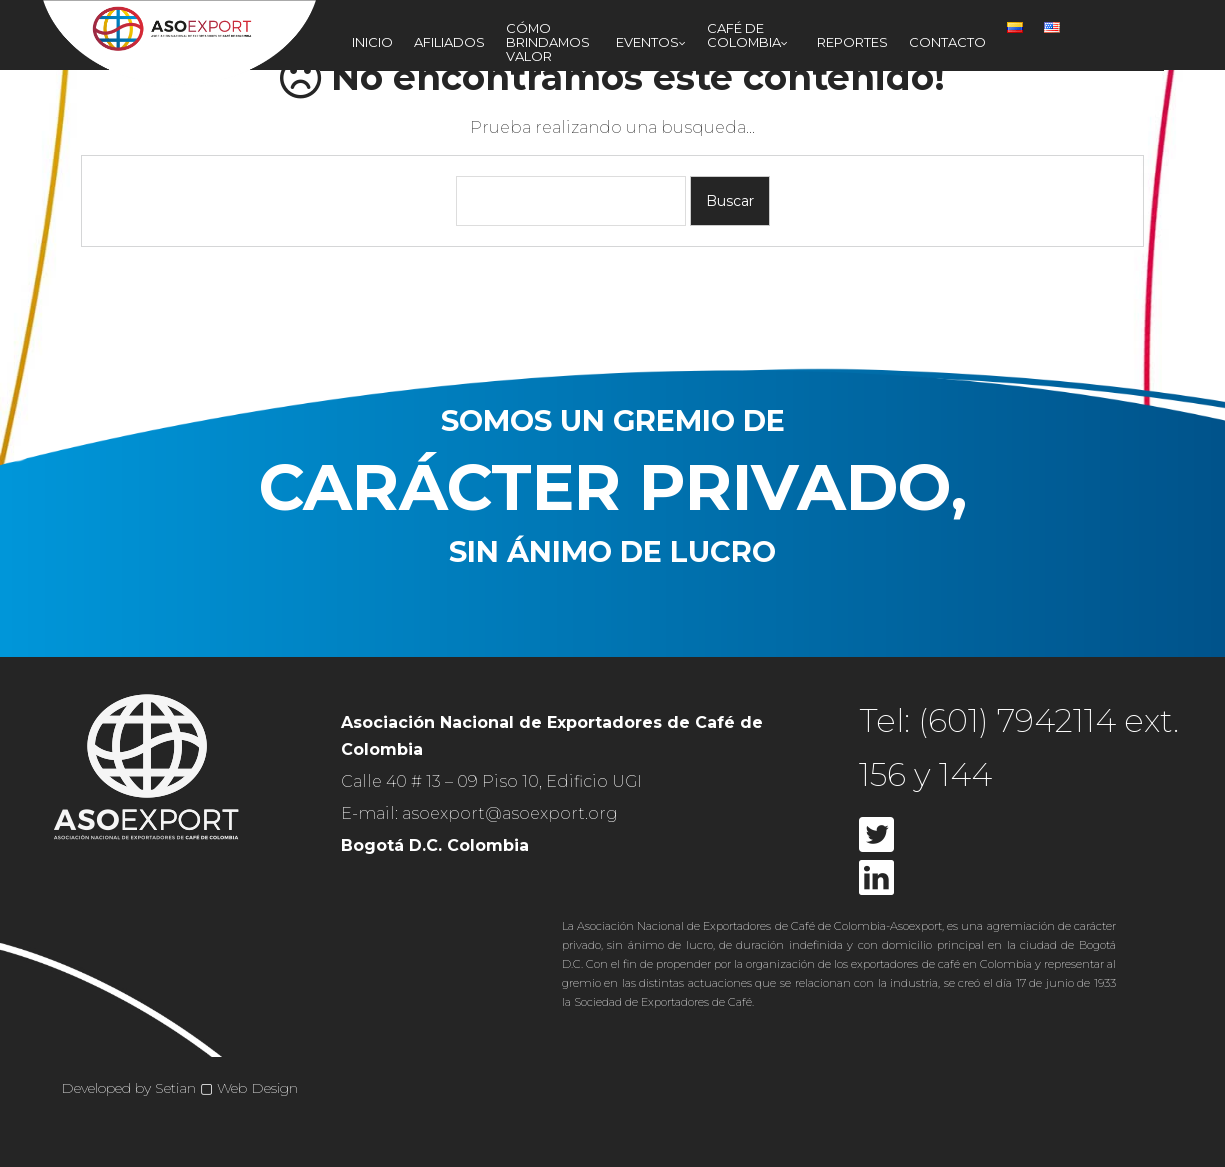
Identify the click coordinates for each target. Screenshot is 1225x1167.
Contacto (947, 42)
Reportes (852, 42)
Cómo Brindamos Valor (548, 42)
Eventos (647, 42)
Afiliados (449, 42)
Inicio (372, 42)
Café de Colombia (744, 35)
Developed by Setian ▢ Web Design (179, 1088)
